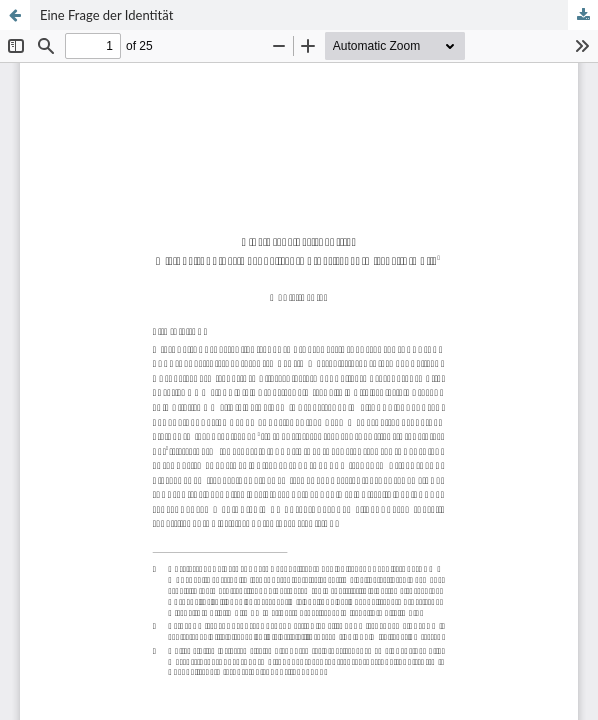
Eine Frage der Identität (106, 15)
